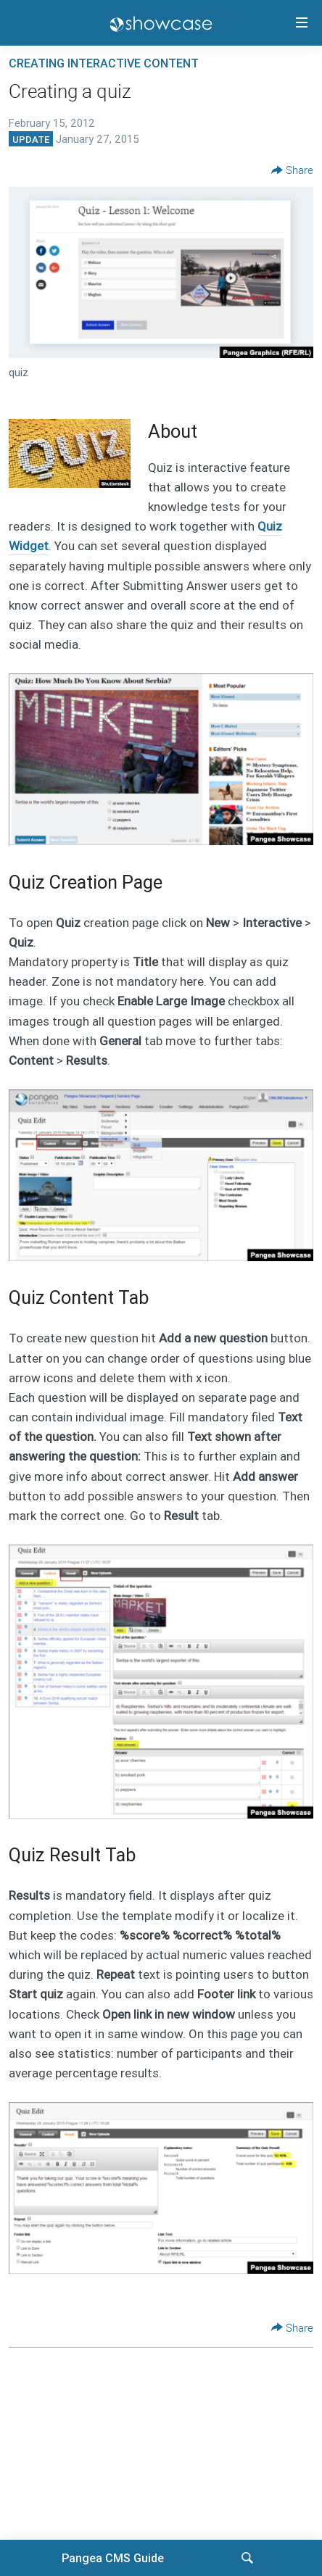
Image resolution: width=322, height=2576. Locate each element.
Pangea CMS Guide (113, 2558)
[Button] (292, 170)
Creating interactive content (104, 63)
